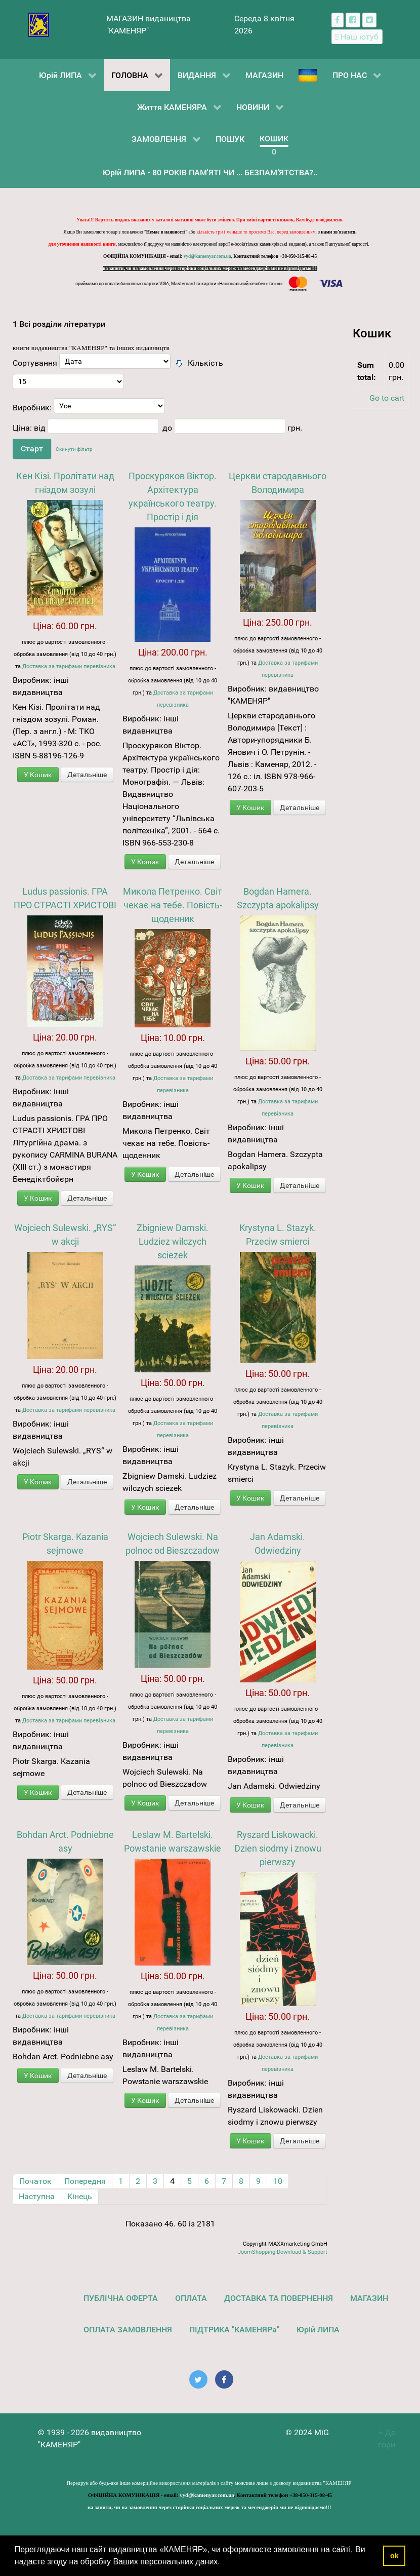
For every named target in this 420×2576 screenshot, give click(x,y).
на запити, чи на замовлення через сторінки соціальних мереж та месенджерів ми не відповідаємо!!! (210, 268)
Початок (35, 2181)
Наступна (37, 2196)
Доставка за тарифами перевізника (68, 666)
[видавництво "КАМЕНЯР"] (38, 24)
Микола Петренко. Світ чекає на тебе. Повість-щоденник (172, 905)
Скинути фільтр (74, 449)
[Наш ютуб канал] (357, 36)
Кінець (79, 2196)
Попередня (85, 2181)
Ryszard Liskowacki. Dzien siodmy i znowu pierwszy (277, 1848)
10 (277, 2181)
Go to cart (386, 398)
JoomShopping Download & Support (282, 2252)
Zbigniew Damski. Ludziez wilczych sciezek (172, 1241)
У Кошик (38, 775)
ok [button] (394, 2556)
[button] (223, 2562)
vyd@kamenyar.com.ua (207, 256)
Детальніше (87, 775)
